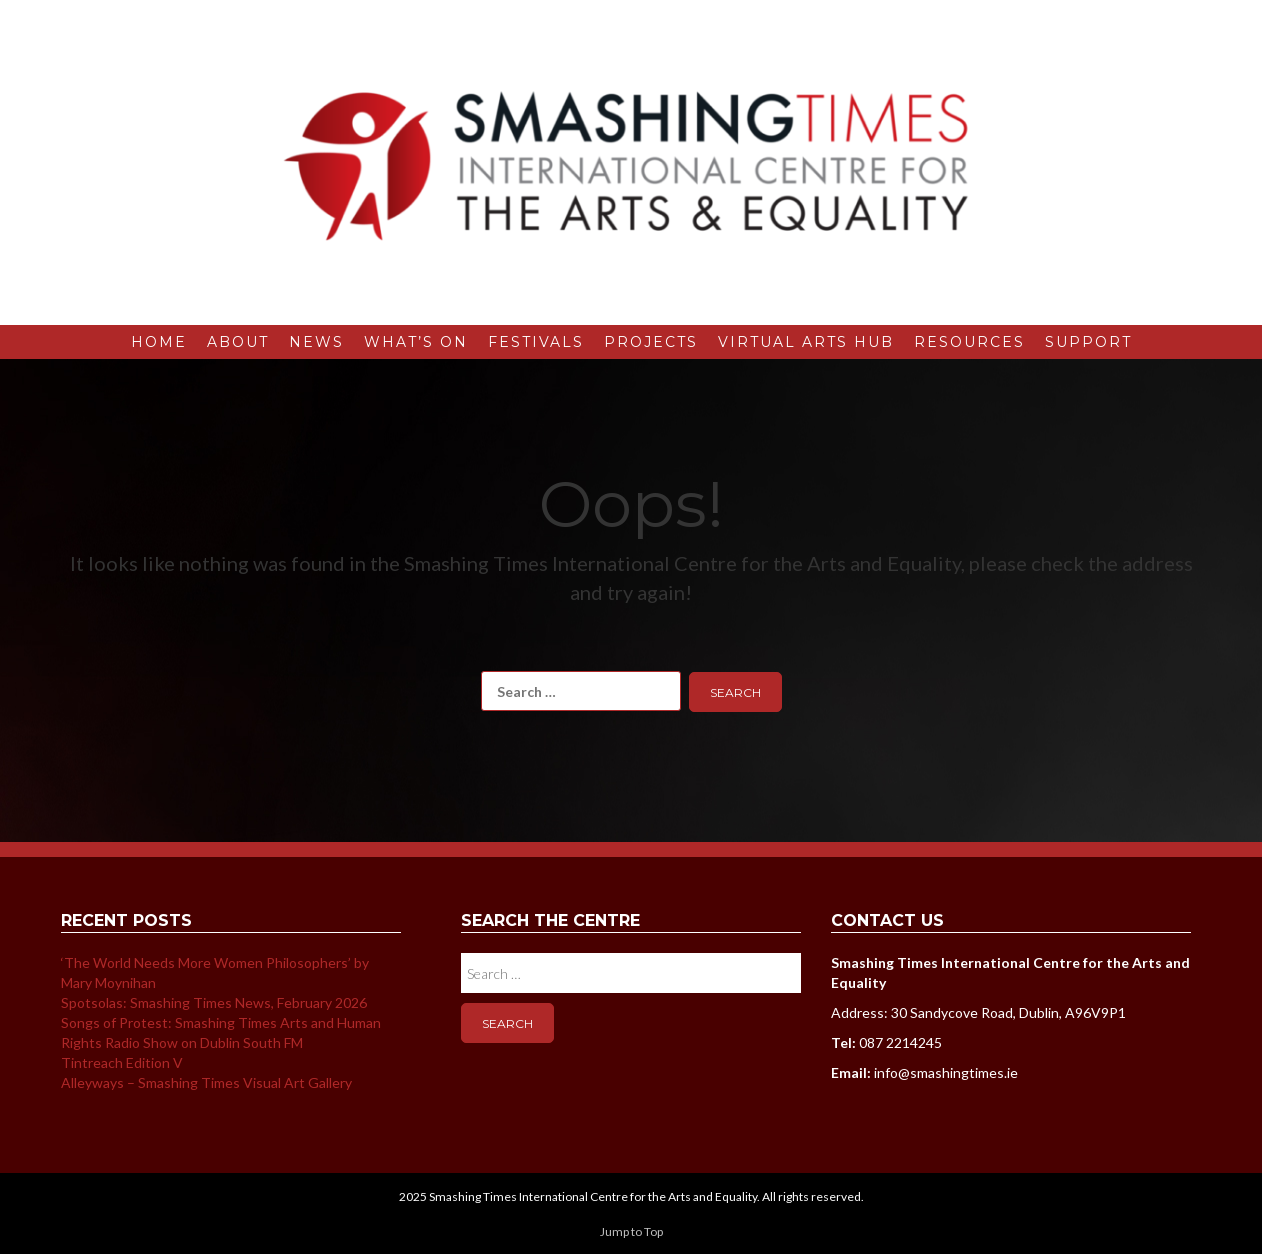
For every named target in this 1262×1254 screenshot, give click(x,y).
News (316, 342)
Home (159, 342)
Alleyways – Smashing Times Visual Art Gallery (206, 1082)
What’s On (416, 342)
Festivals (536, 342)
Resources (969, 342)
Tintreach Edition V (122, 1062)
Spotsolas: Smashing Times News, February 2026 (214, 1002)
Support (1088, 342)
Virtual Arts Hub (806, 342)
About (238, 342)
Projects (651, 342)
